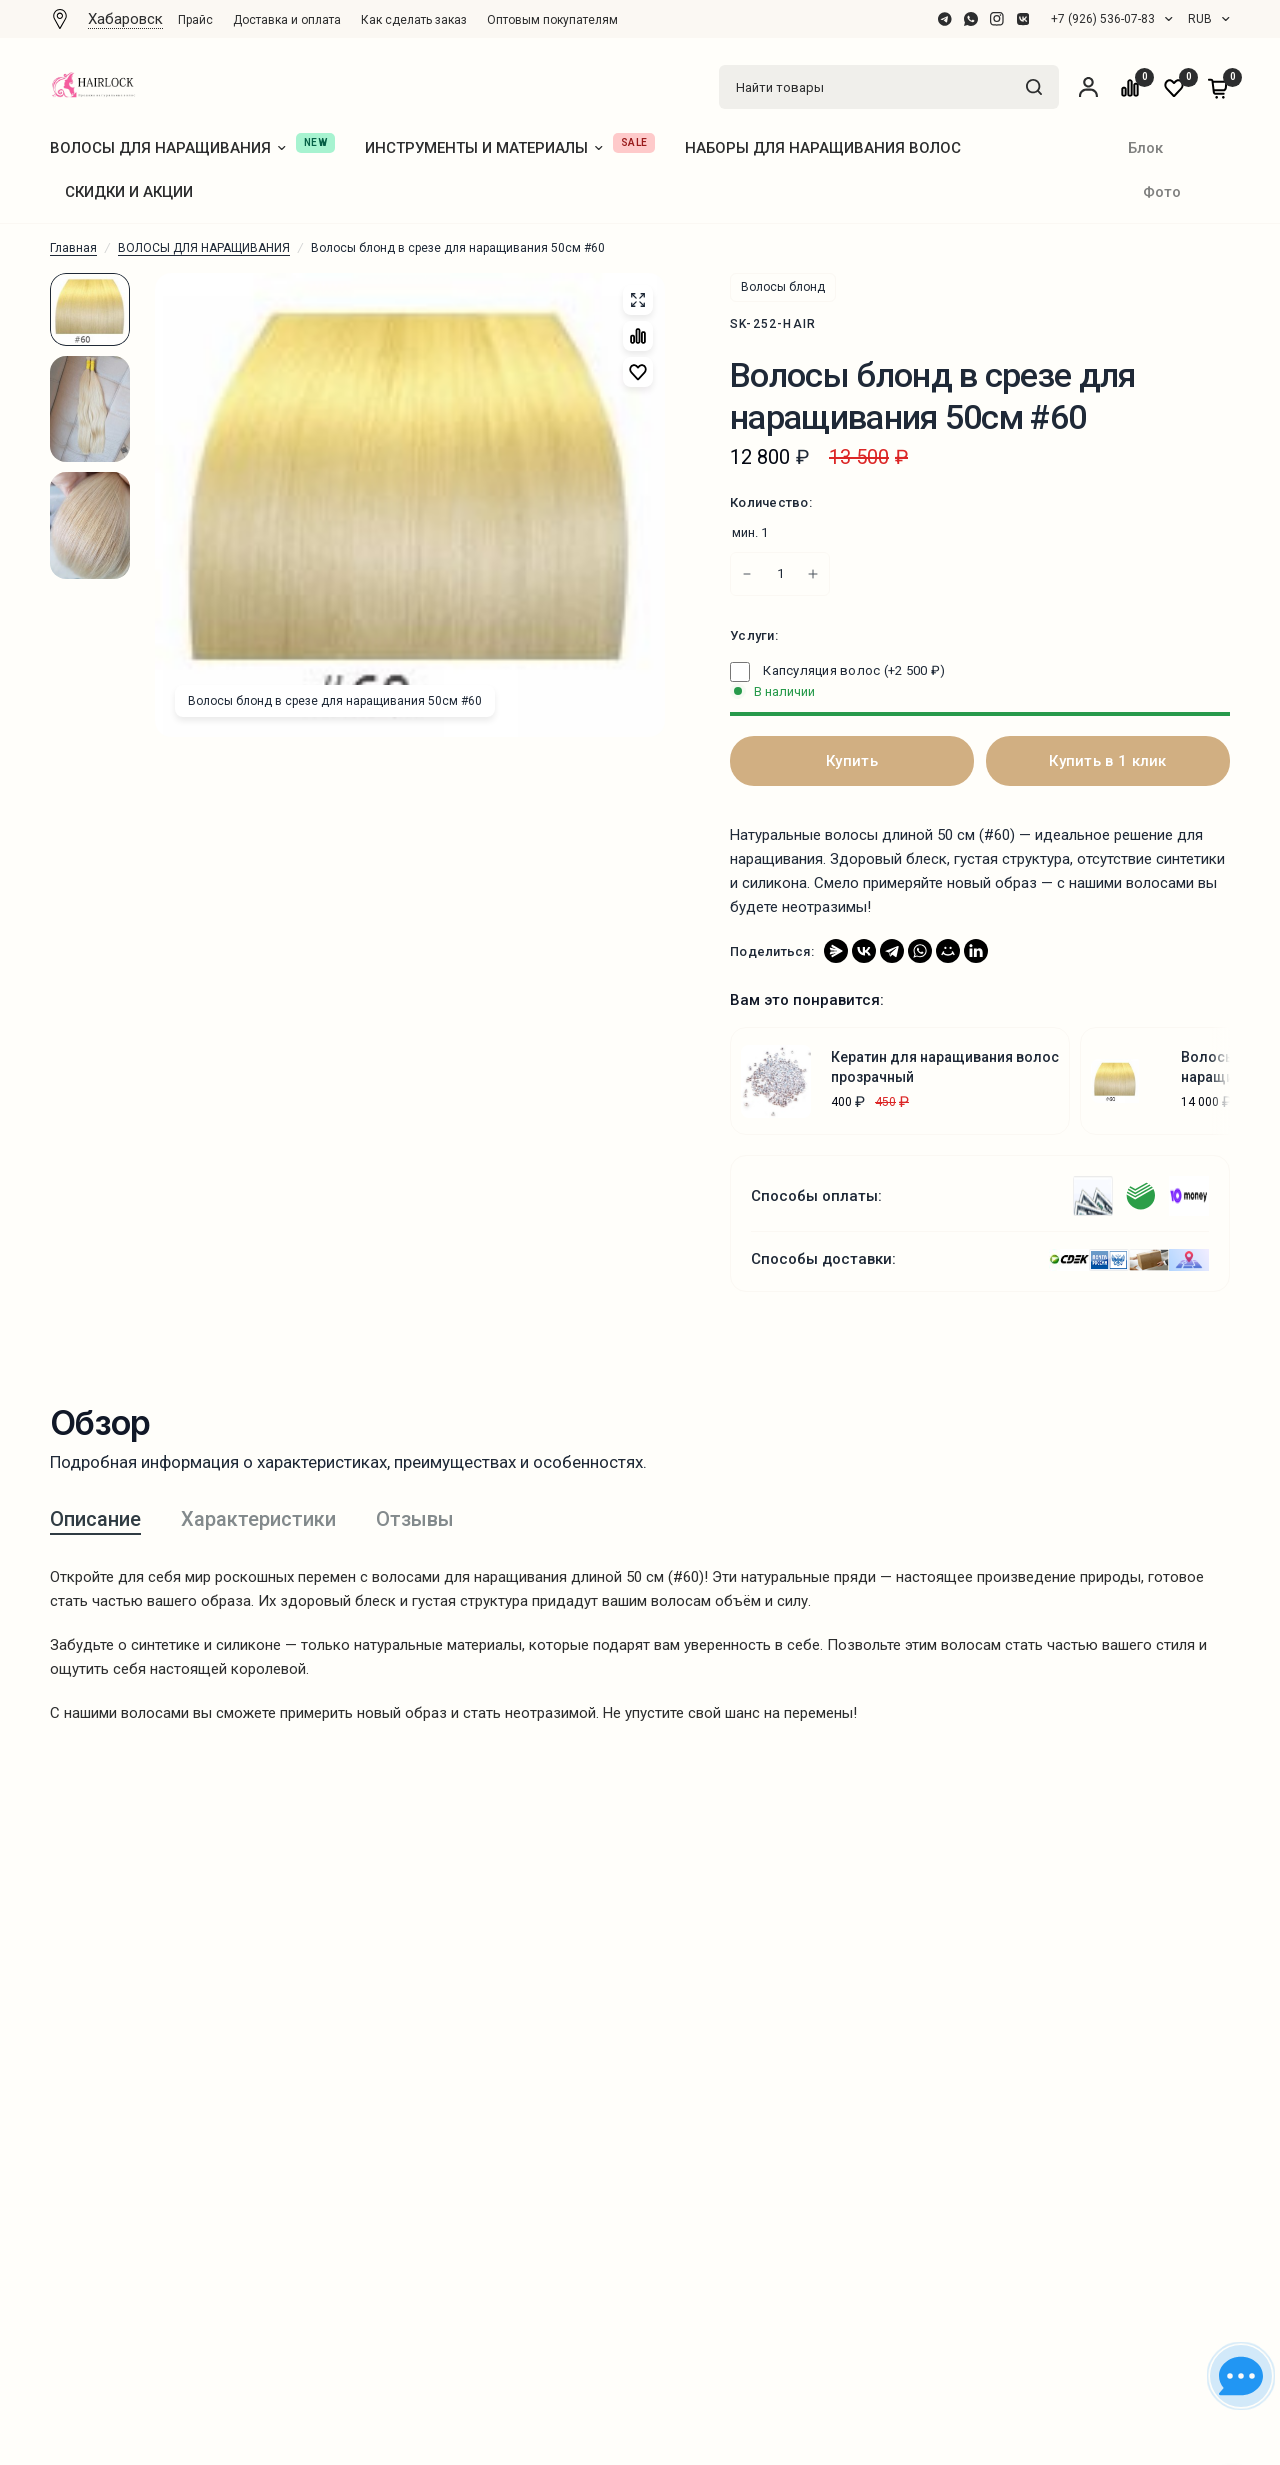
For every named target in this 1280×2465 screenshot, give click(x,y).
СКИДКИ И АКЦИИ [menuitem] (129, 192)
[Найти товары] (1034, 87)
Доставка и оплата (287, 20)
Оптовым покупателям (552, 20)
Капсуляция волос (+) (837, 670)
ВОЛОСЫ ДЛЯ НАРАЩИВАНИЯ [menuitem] (168, 148)
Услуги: (754, 635)
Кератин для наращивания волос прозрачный (945, 1067)
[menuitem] (200, 20)
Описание (95, 1519)
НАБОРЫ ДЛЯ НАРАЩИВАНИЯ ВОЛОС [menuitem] (823, 148)
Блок (1145, 148)
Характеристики (258, 1519)
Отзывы (415, 1519)
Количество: (771, 502)
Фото (1162, 192)
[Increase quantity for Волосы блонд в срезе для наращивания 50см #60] (747, 574)
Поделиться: (772, 951)
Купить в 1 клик (1108, 761)
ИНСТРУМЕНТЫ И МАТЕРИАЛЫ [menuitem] (484, 148)
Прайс (195, 20)
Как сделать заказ (414, 20)
